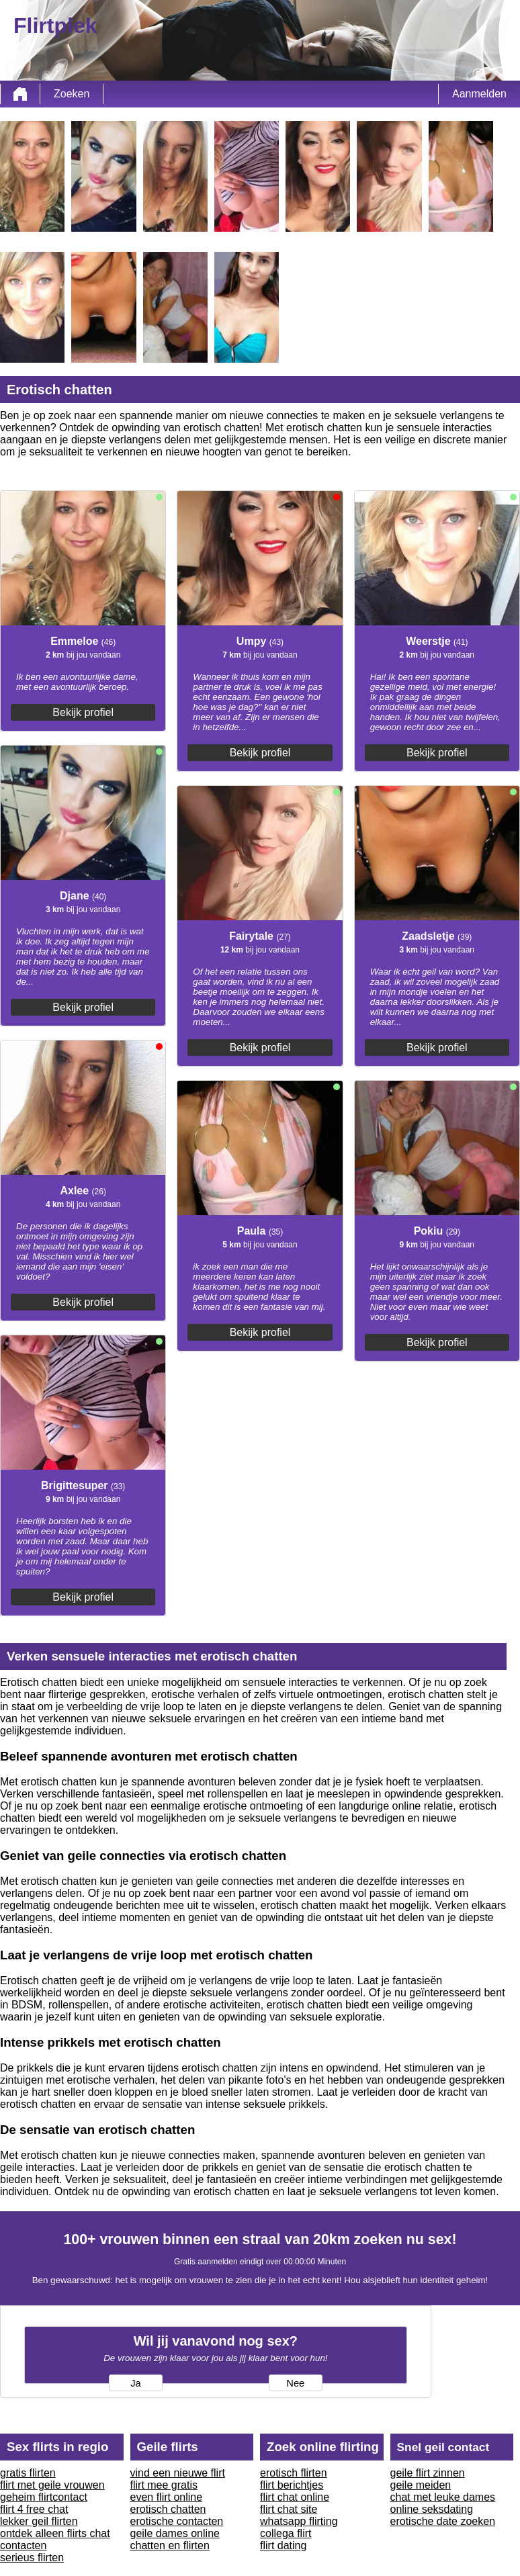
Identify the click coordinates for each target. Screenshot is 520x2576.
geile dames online (175, 2533)
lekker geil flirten (39, 2521)
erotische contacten (177, 2521)
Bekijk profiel (83, 712)
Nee (295, 2383)
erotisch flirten (293, 2473)
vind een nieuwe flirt (177, 2473)
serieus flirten (32, 2557)
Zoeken (71, 93)
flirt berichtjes (291, 2485)
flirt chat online (294, 2497)
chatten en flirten (170, 2545)
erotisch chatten (168, 2509)
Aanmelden (479, 93)
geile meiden (420, 2485)
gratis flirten (28, 2473)
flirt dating (283, 2545)
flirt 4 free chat (34, 2509)
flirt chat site (288, 2509)
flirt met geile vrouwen (52, 2485)
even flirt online (166, 2497)
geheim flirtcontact (43, 2497)
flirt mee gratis (164, 2485)
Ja (135, 2383)
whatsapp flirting (299, 2521)
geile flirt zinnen (427, 2473)
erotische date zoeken (443, 2521)
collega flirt (285, 2533)
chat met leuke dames (443, 2497)
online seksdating (432, 2509)
